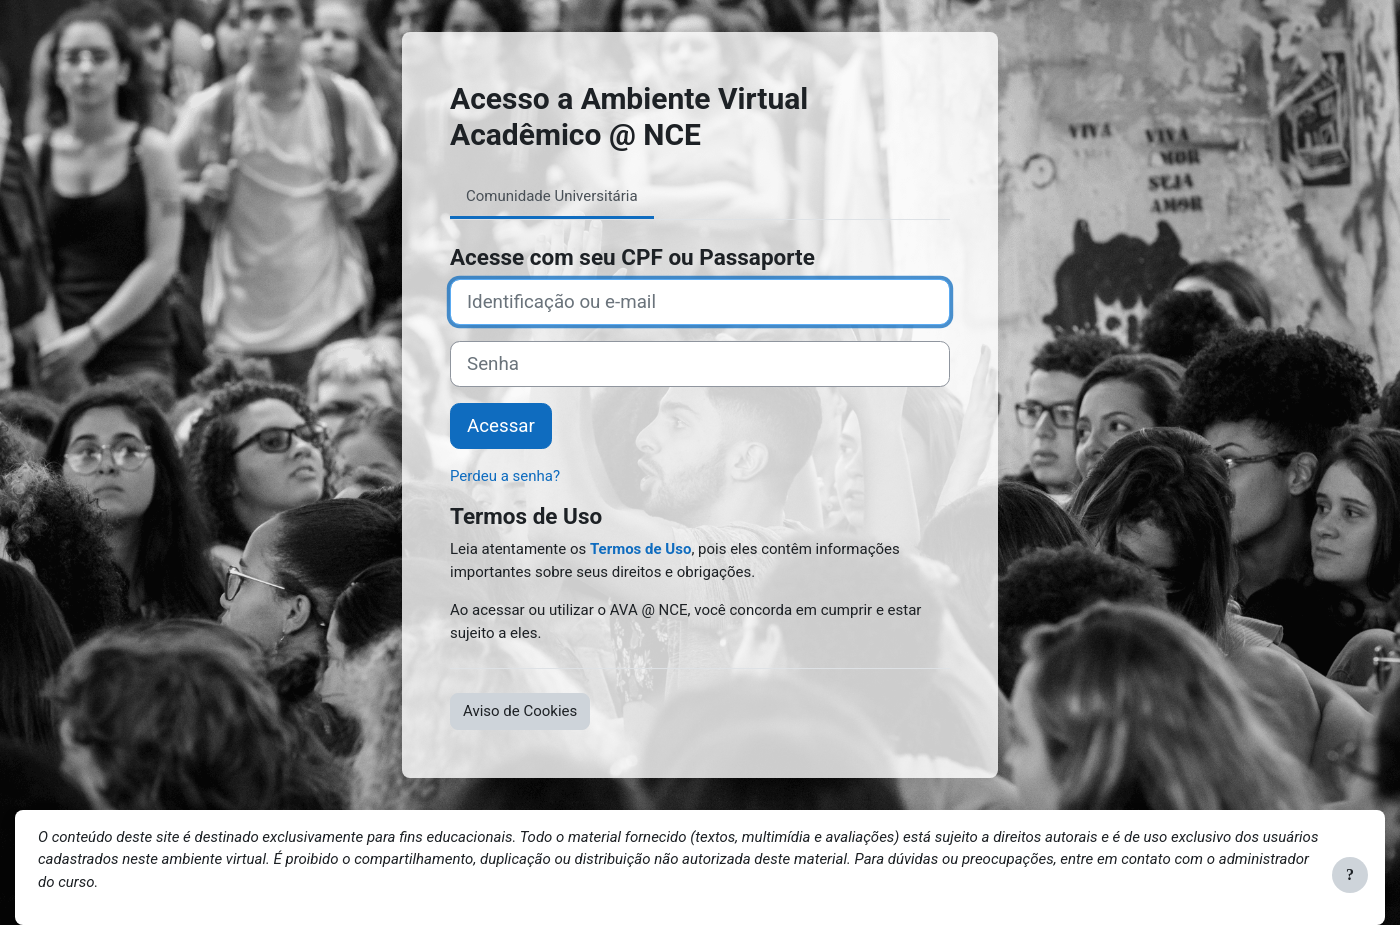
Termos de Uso (640, 549)
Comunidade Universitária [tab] (552, 196)
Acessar (501, 426)
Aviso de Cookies (520, 711)
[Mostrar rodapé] (1350, 875)
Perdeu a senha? (505, 476)
